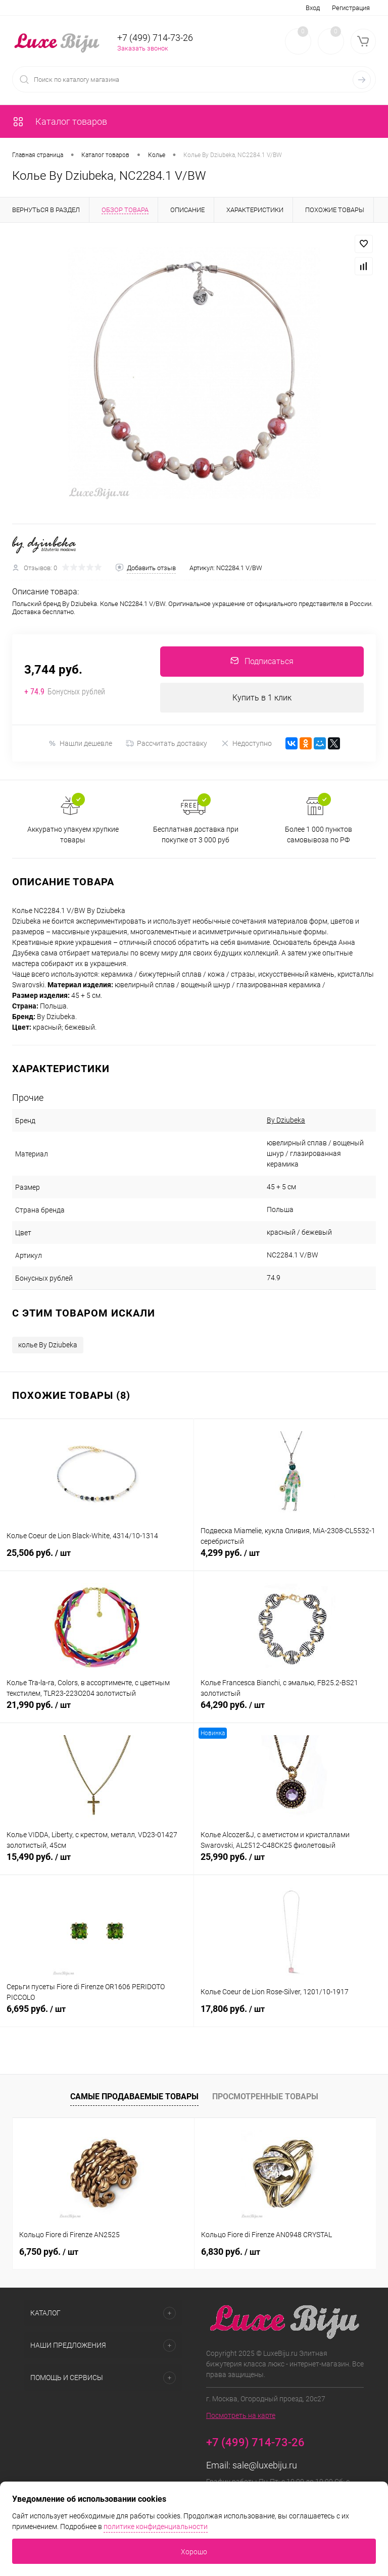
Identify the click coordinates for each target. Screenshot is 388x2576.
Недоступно (246, 743)
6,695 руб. (97, 2015)
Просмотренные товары (265, 2096)
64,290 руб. (291, 1711)
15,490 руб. (97, 1863)
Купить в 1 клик (262, 697)
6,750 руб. (48, 2252)
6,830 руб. (230, 2252)
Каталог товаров (59, 121)
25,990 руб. (291, 1863)
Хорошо (194, 2552)
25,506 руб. (97, 1559)
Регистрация (351, 8)
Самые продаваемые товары (134, 2096)
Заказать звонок (142, 48)
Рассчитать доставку (166, 744)
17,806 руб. (291, 2015)
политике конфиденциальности (156, 2526)
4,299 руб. (291, 1559)
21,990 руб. (97, 1711)
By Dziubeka (286, 1121)
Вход (313, 8)
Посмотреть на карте (240, 2416)
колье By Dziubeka (47, 1345)
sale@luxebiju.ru (264, 2465)
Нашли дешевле (80, 743)
